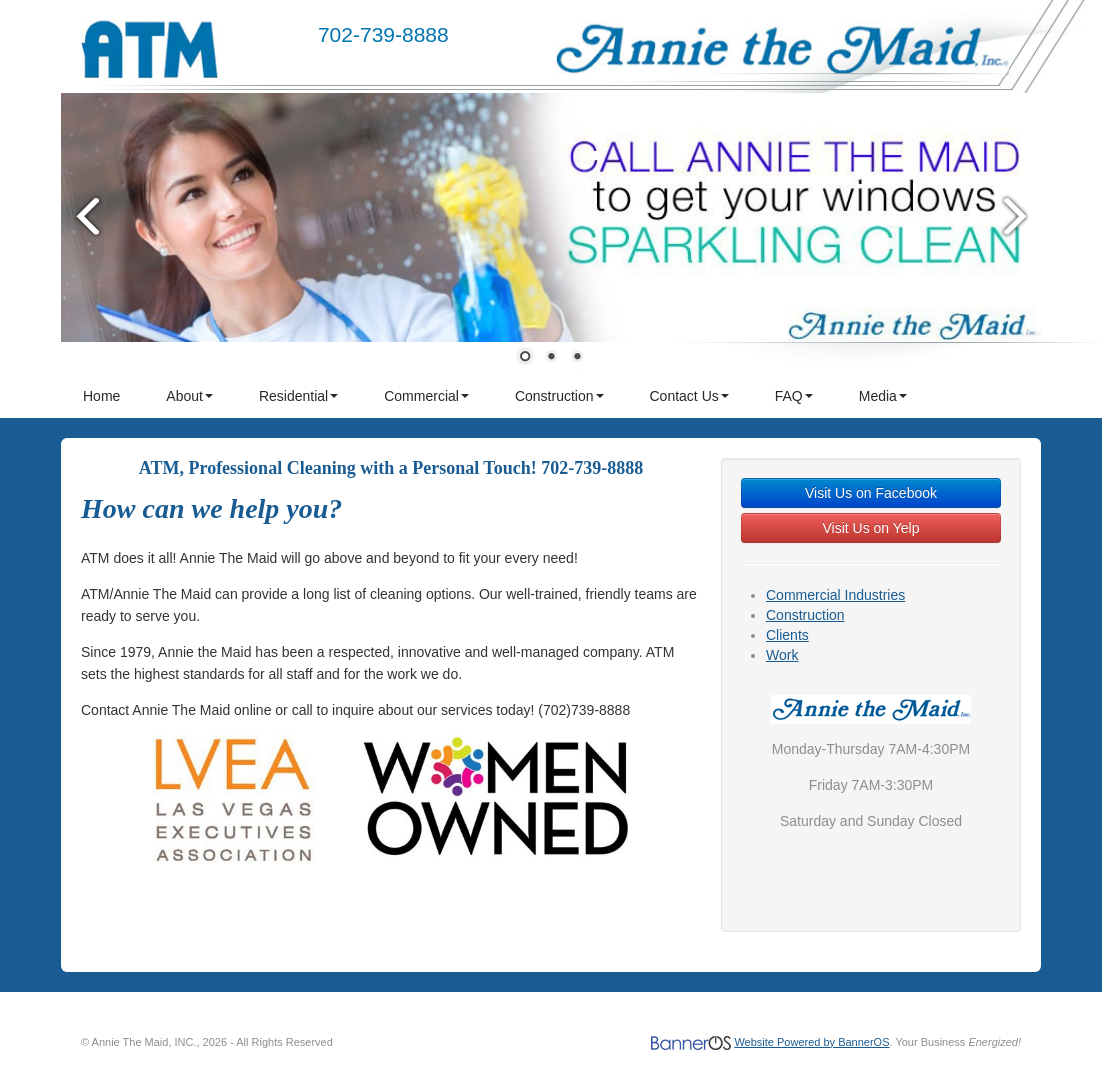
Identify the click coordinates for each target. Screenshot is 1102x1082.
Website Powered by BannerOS (811, 1042)
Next (1016, 215)
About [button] (189, 396)
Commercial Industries (835, 595)
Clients (787, 635)
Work (782, 655)
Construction (805, 615)
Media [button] (883, 396)
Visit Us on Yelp (870, 528)
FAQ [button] (794, 396)
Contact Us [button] (689, 396)
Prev (86, 215)
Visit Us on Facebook (871, 493)
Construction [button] (559, 396)
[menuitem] (102, 396)
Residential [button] (298, 396)
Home (101, 396)
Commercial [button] (426, 396)
